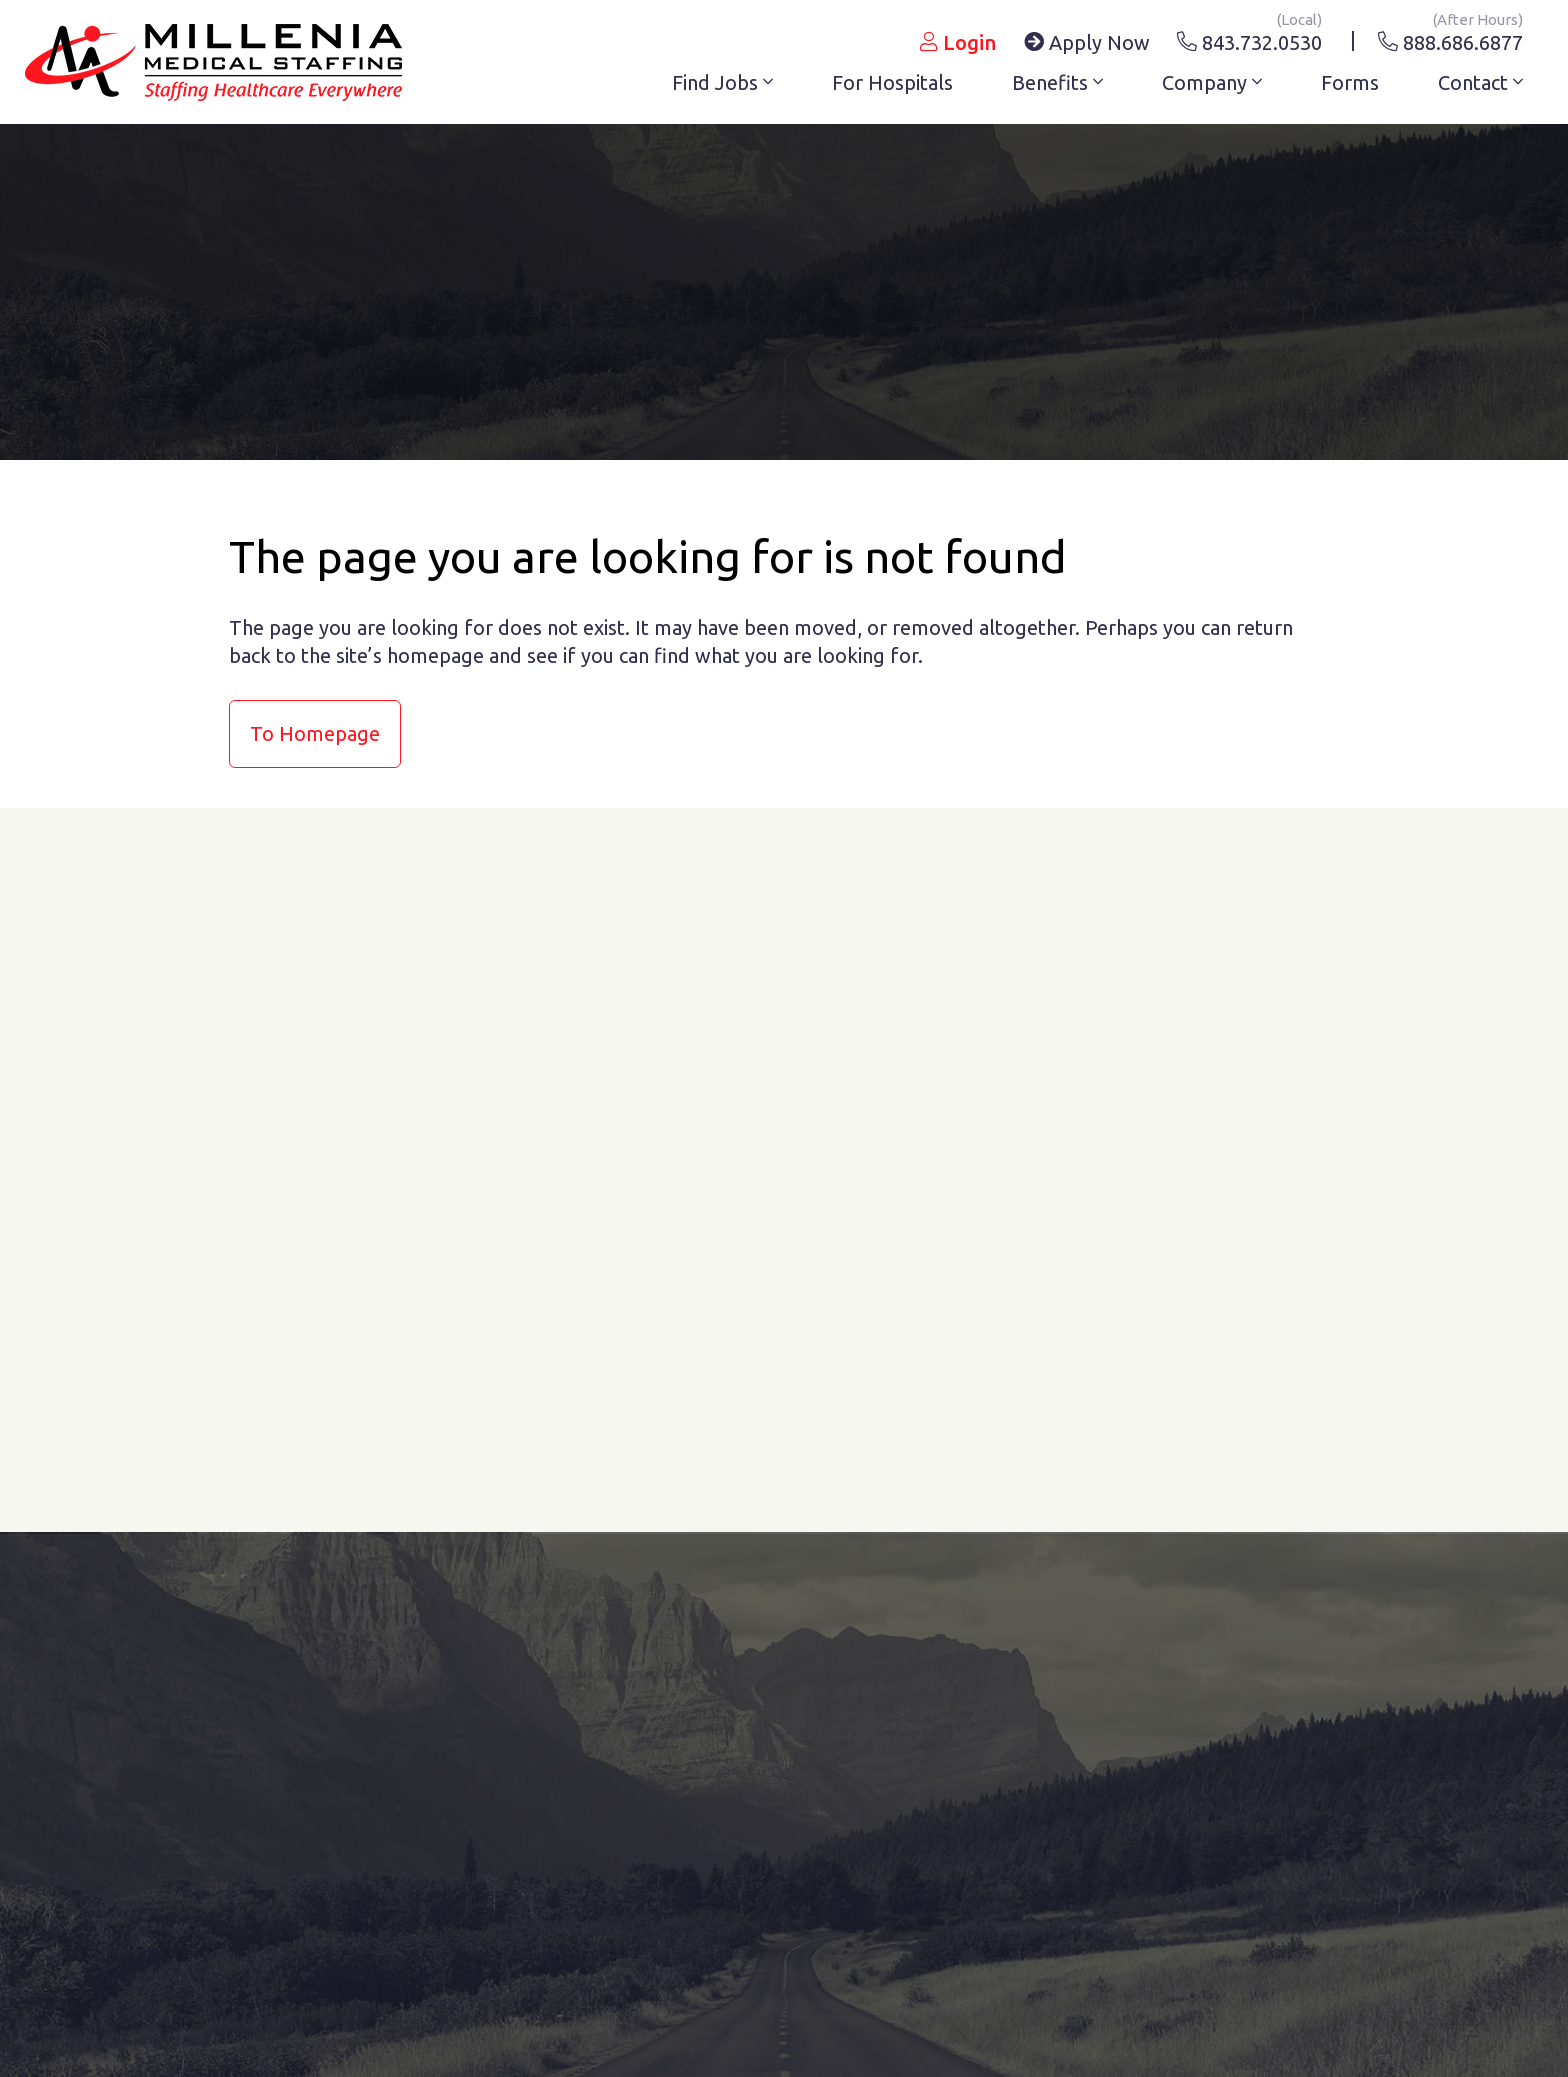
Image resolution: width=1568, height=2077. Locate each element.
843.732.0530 (1249, 39)
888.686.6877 (1450, 39)
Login (958, 42)
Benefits (1057, 82)
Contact (1480, 82)
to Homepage (315, 733)
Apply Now (1087, 42)
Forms (1350, 82)
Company (1212, 82)
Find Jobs (722, 82)
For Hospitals (892, 82)
